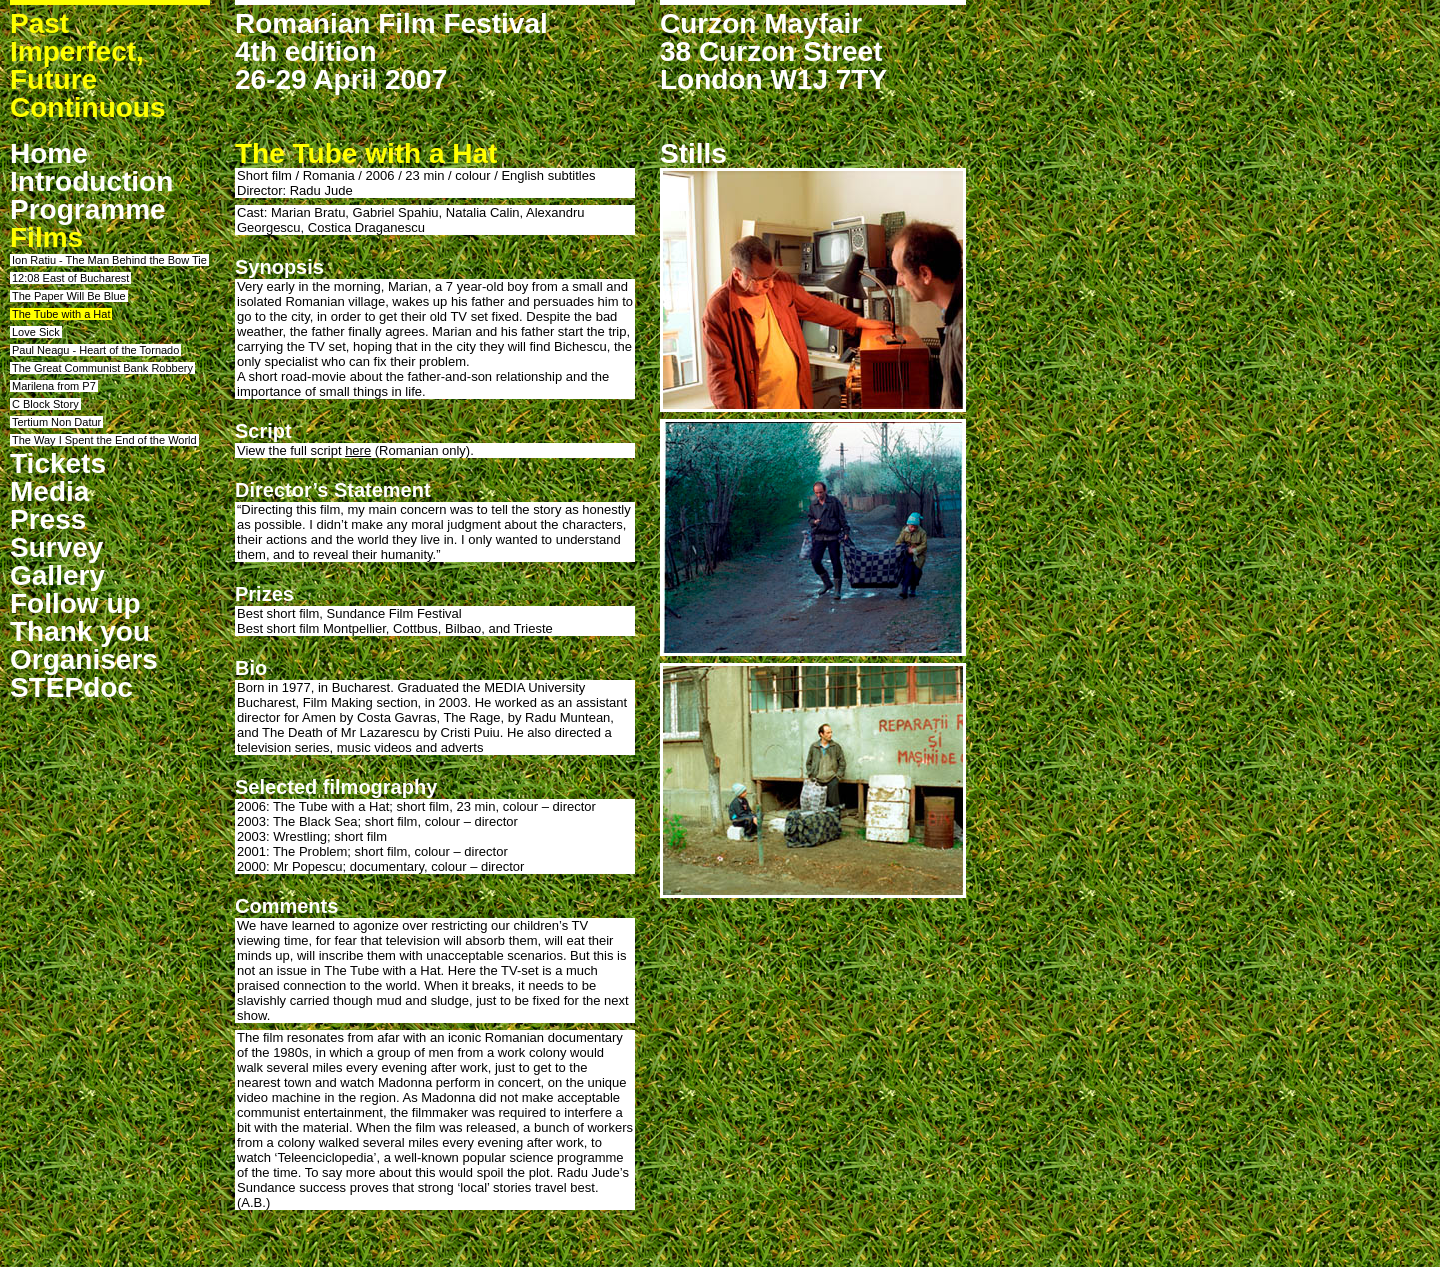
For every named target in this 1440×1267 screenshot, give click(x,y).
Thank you (80, 631)
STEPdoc (71, 687)
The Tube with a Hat (61, 314)
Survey (56, 547)
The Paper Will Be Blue (69, 296)
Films (46, 237)
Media (49, 491)
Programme (88, 209)
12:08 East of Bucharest (70, 278)
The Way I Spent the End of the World (104, 440)
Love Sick (36, 332)
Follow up (75, 603)
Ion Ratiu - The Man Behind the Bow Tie (109, 260)
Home (49, 153)
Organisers (84, 659)
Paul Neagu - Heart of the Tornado (95, 350)
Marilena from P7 (54, 386)
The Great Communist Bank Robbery (102, 368)
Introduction (91, 181)
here (358, 450)
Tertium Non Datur (56, 422)
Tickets (58, 463)
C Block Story (45, 404)
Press (48, 519)
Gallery (57, 575)
